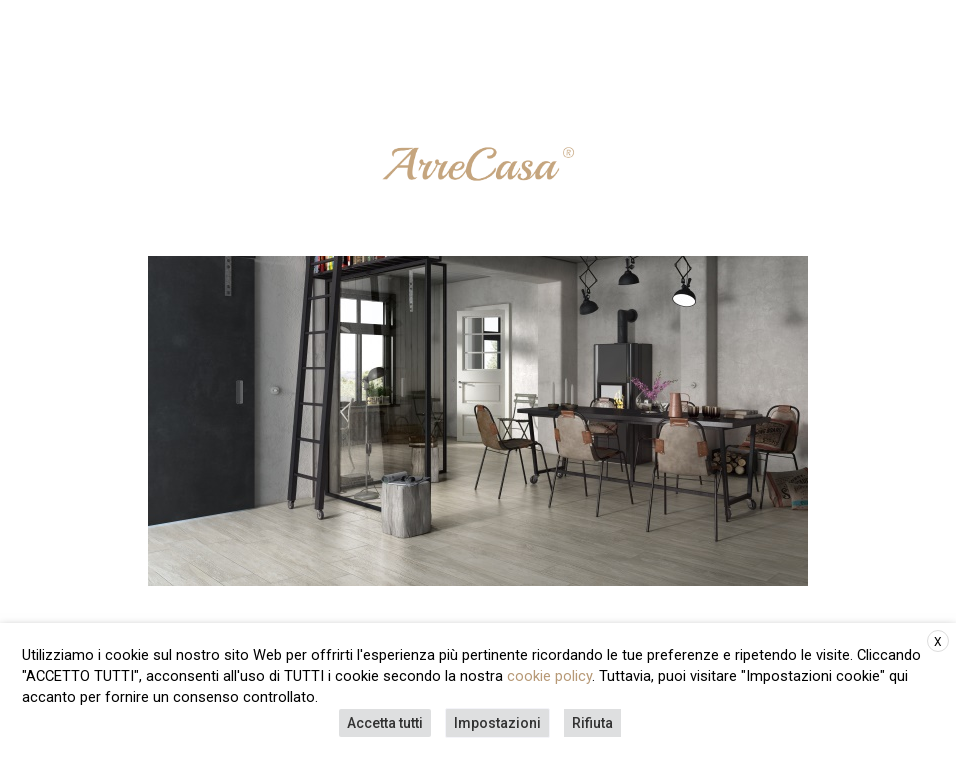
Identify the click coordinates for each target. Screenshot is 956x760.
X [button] (938, 642)
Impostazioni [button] (497, 723)
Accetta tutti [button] (385, 723)
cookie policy (549, 676)
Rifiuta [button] (592, 723)
